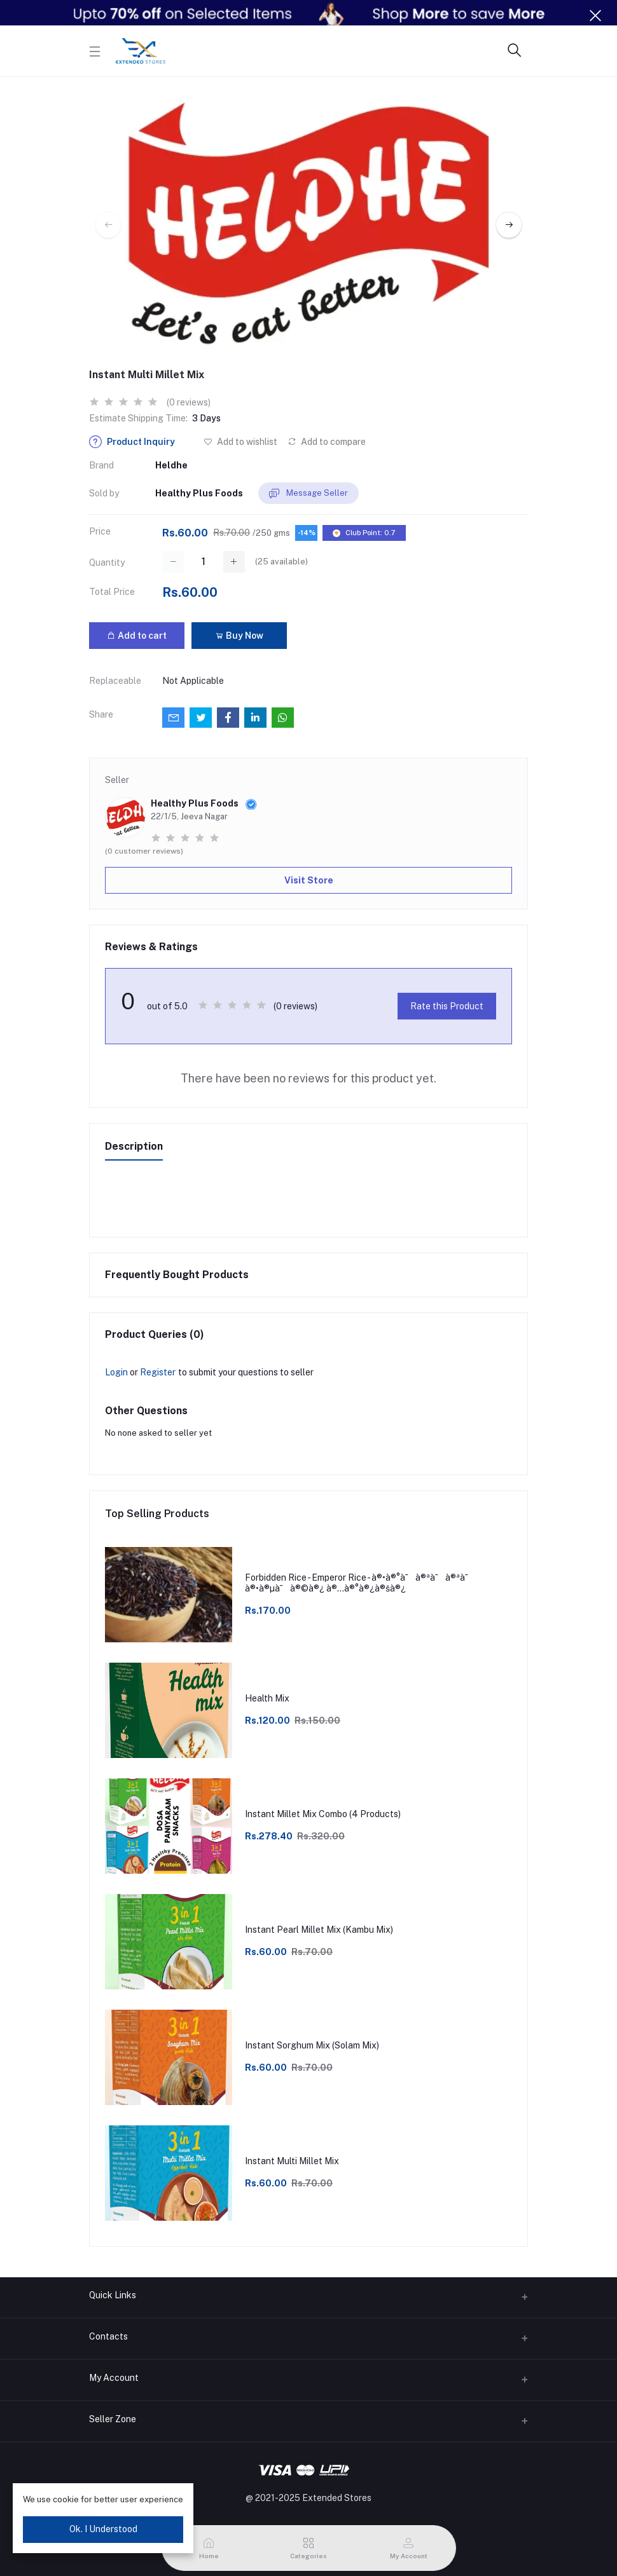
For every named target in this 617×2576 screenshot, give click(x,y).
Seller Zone (112, 2419)
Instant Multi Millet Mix (292, 2161)
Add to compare (327, 442)
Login (116, 1372)
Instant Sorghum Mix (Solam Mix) (312, 2045)
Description (134, 1146)
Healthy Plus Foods (199, 493)
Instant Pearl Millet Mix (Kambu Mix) (319, 1930)
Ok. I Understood (103, 2529)
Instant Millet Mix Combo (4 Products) (323, 1814)
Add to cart (137, 635)
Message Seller (308, 493)
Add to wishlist (240, 442)
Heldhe (171, 465)
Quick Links (112, 2295)
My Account (114, 2378)
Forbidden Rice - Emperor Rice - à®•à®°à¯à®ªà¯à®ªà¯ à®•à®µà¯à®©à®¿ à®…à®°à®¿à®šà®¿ (360, 1582)
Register (158, 1372)
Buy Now (239, 635)
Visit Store (308, 880)
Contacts (108, 2336)
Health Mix (267, 1698)
